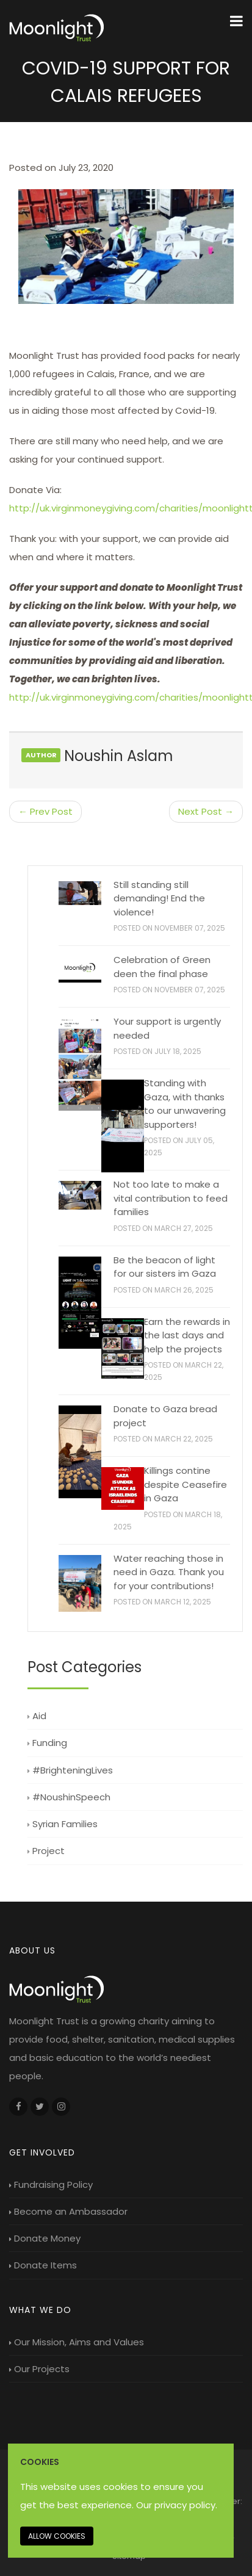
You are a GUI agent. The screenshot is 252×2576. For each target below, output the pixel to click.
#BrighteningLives (70, 1770)
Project (46, 1850)
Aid (36, 1715)
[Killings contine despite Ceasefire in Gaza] (122, 1488)
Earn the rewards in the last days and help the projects (187, 1335)
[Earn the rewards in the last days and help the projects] (122, 1348)
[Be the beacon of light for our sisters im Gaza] (80, 1303)
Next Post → (206, 811)
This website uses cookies (79, 2486)
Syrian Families (62, 1823)
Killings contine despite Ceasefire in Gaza (185, 1484)
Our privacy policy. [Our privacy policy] (176, 2504)
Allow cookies (56, 2536)
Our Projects (39, 2368)
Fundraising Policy (51, 2184)
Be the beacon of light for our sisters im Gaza (164, 1267)
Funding (47, 1742)
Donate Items (43, 2265)
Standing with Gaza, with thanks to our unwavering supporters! (185, 1104)
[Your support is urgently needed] (80, 1064)
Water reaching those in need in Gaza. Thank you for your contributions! (168, 1572)
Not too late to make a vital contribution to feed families (170, 1198)
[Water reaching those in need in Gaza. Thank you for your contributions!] (80, 1583)
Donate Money (45, 2238)
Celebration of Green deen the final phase (162, 966)
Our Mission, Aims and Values (76, 2342)
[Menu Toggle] (236, 21)
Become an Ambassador (68, 2211)
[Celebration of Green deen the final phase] (80, 969)
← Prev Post (45, 811)
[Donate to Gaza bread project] (80, 1451)
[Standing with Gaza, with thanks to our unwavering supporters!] (122, 1126)
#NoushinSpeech (68, 1797)
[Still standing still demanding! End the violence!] (80, 893)
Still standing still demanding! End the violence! (159, 898)
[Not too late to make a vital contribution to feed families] (80, 1195)
